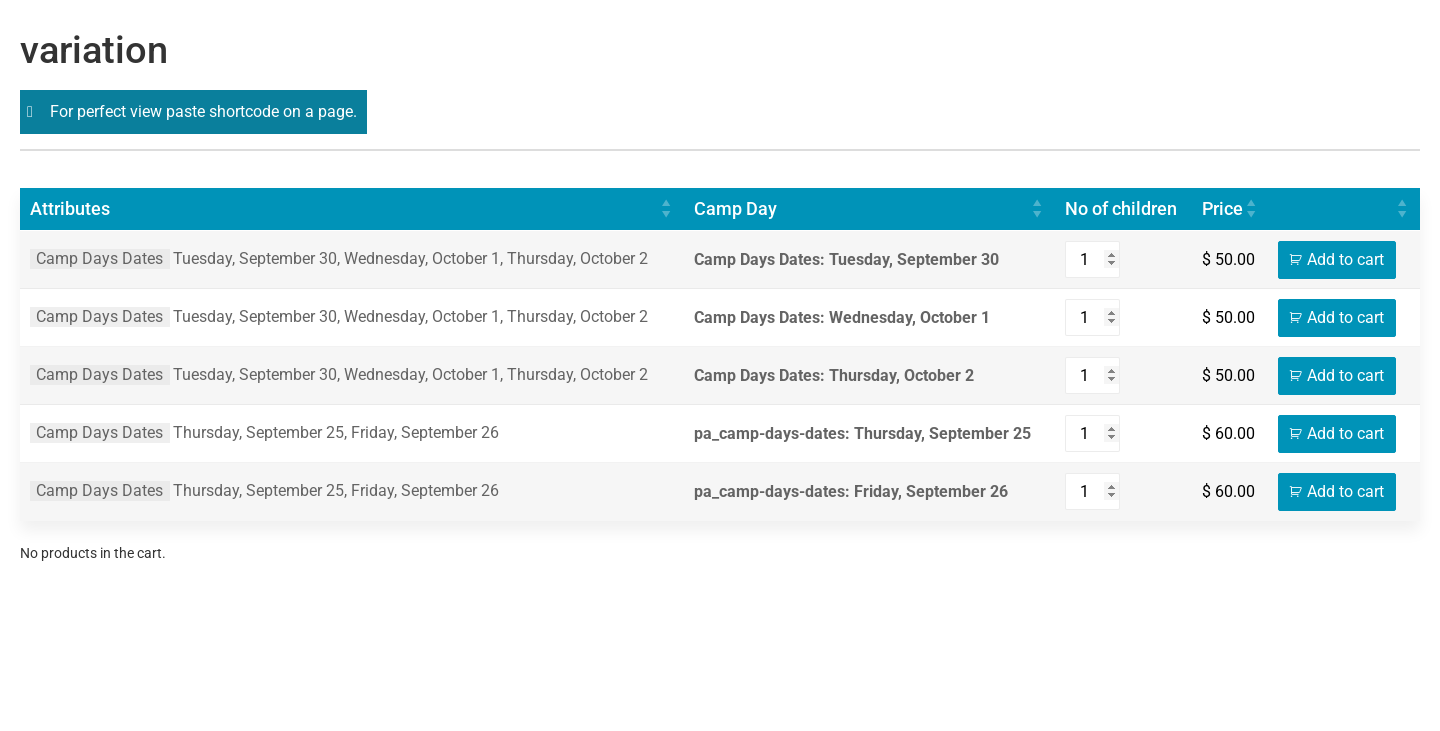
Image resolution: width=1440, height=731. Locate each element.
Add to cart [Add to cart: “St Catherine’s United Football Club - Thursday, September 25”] (1345, 433)
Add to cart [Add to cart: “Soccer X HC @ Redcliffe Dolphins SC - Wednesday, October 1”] (1345, 317)
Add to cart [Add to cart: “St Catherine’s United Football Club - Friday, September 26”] (1345, 491)
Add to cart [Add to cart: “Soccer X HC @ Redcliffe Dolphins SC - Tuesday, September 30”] (1345, 259)
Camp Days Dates (99, 258)
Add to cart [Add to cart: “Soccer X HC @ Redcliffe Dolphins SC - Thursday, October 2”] (1345, 375)
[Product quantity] (1092, 259)
